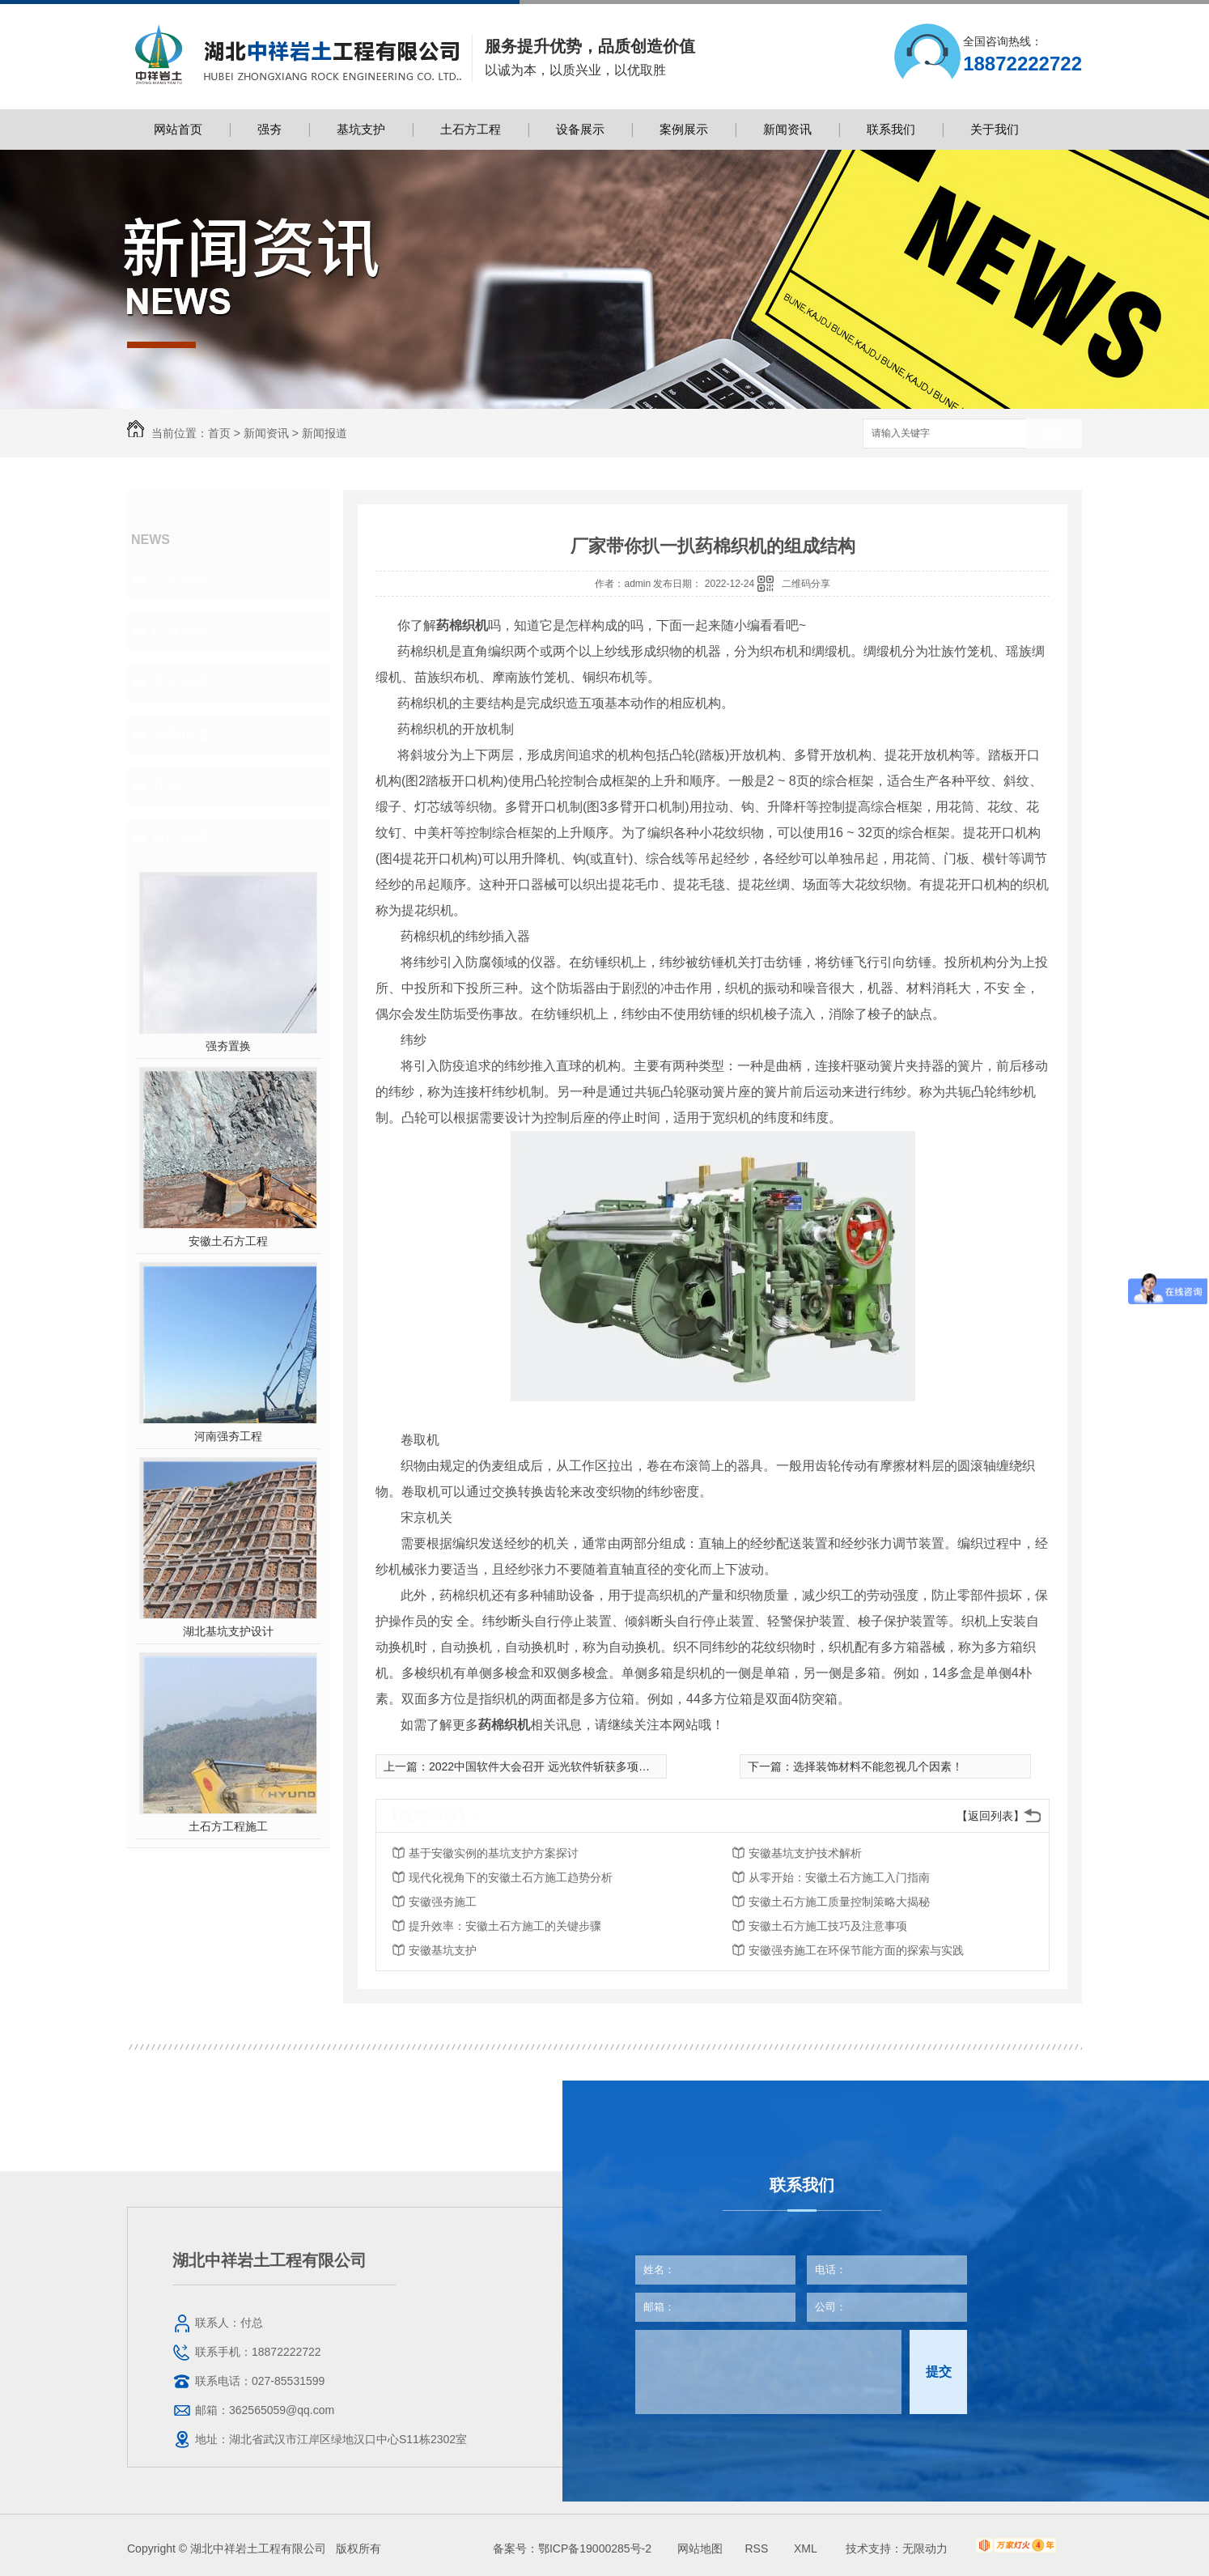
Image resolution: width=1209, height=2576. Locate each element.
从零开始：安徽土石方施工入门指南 (839, 1877)
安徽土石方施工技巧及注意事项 (828, 1925)
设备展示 (580, 129)
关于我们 (994, 129)
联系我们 (891, 129)
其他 (165, 787)
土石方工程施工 (228, 1826)
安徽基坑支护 (443, 1950)
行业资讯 (180, 631)
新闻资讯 (787, 129)
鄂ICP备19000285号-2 (594, 2548)
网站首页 (178, 129)
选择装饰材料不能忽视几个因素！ (878, 1766)
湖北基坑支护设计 (228, 1631)
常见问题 (180, 683)
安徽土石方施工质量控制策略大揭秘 (839, 1901)
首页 (219, 433)
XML (807, 2548)
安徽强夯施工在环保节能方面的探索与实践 (856, 1950)
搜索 (1054, 434)
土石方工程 (470, 129)
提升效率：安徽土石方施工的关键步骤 (505, 1925)
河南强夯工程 (228, 1436)
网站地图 (700, 2548)
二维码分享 (806, 583)
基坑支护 (361, 129)
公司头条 (180, 580)
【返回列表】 (990, 1815)
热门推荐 (180, 839)
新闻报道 (324, 433)
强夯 (269, 129)
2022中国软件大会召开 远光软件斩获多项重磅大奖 (556, 1766)
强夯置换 (228, 1045)
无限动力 (925, 2548)
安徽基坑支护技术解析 (805, 1853)
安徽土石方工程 (228, 1241)
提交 (939, 2371)
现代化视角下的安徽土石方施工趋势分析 (511, 1877)
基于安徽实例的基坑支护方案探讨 (494, 1853)
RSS (757, 2548)
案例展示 (684, 129)
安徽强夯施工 (443, 1901)
